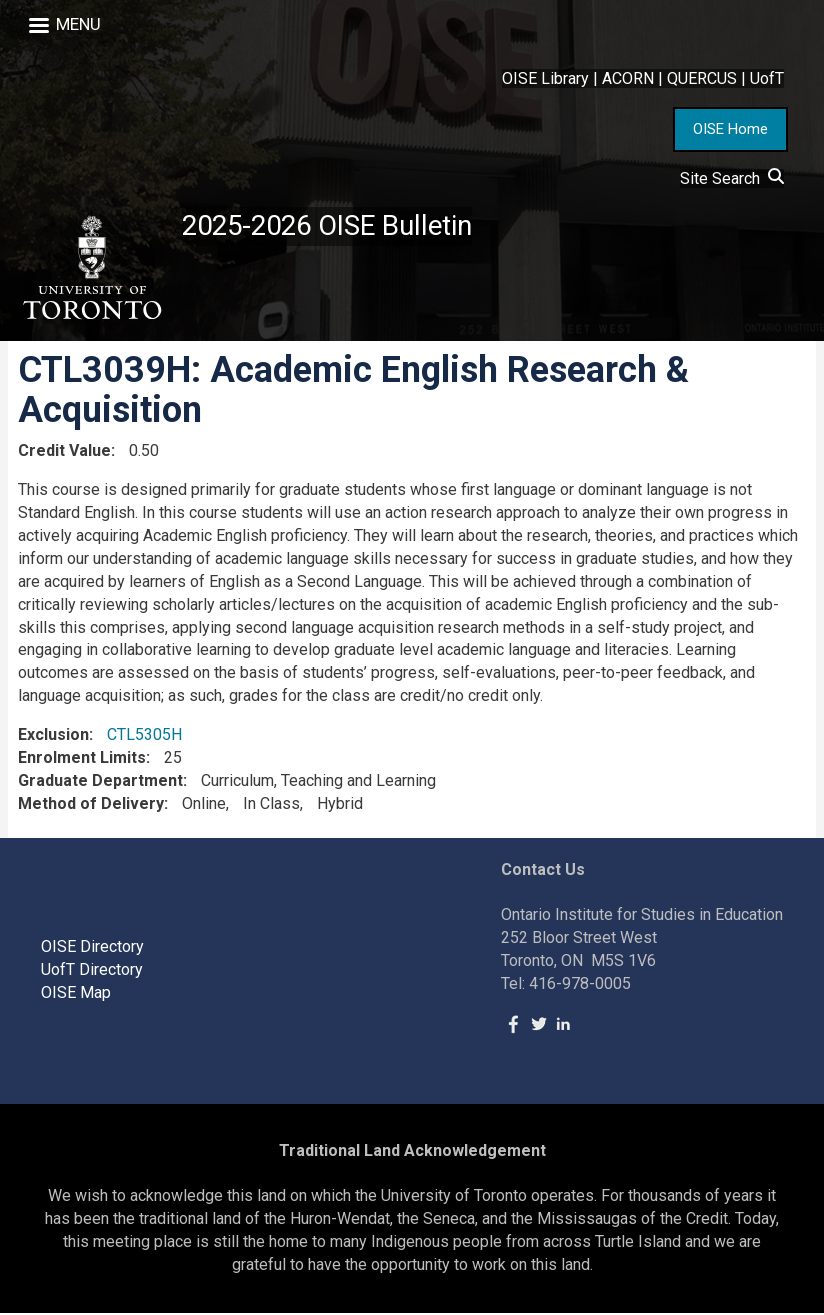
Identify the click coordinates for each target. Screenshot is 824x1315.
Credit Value (64, 452)
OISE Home (730, 129)
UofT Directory (92, 971)
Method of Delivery (91, 805)
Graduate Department (100, 782)
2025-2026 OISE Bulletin (333, 226)
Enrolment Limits (82, 759)
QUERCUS (702, 78)
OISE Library (545, 78)
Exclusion (53, 736)
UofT (767, 78)
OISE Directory (92, 948)
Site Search (732, 178)
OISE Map (76, 994)
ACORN (628, 78)
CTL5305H (144, 736)
